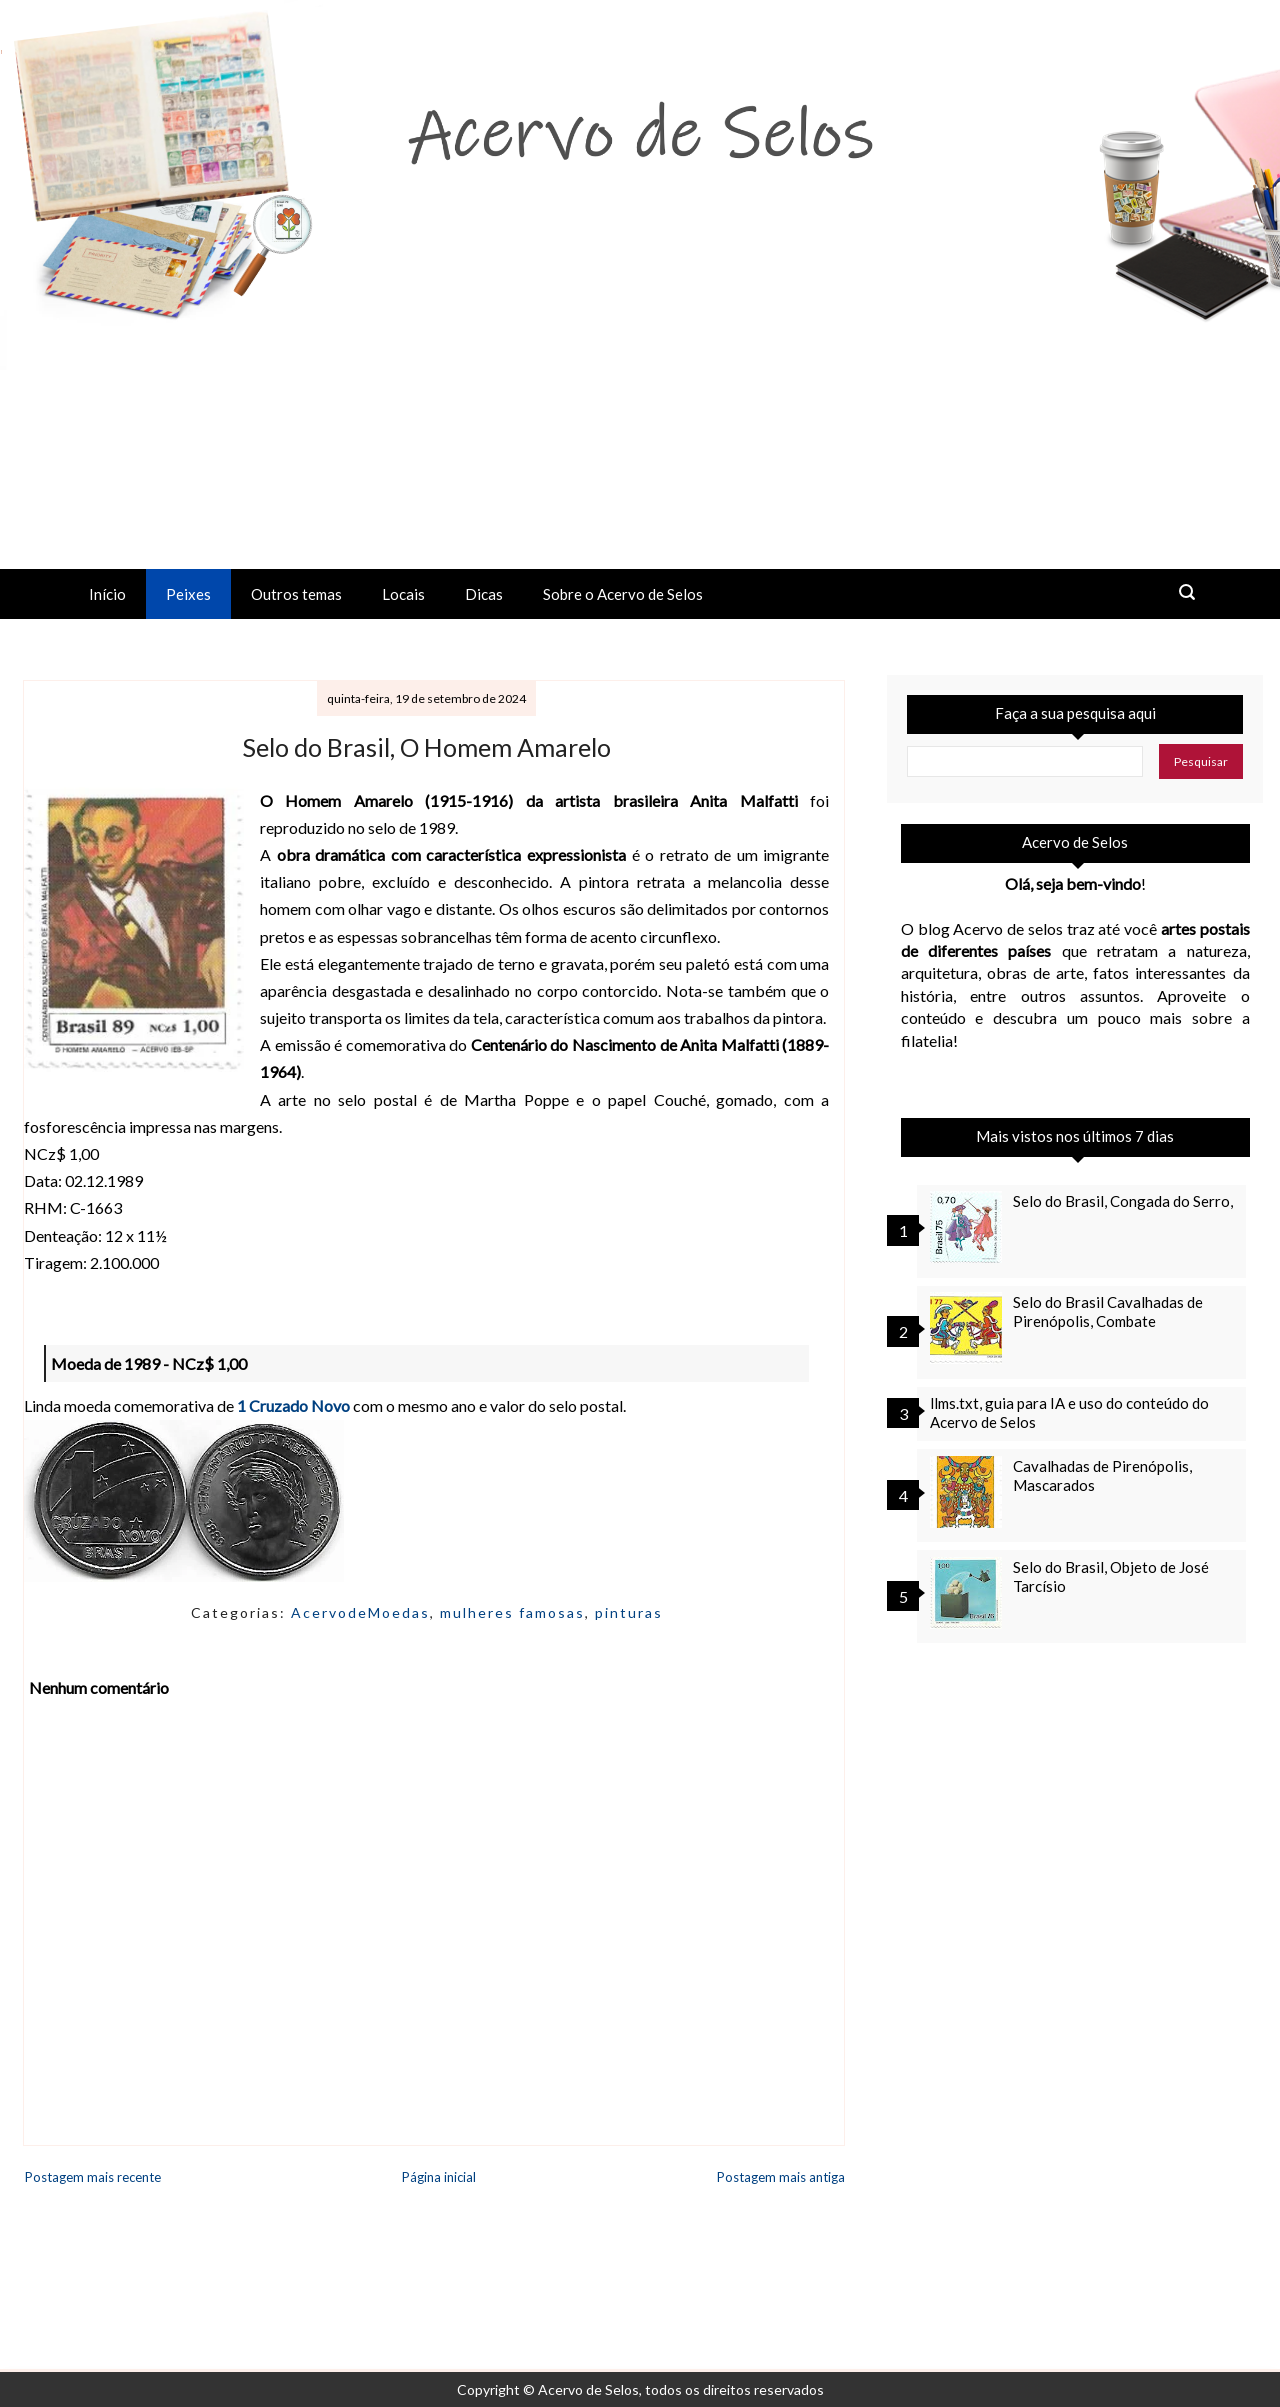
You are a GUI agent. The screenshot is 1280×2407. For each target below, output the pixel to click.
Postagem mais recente (93, 2177)
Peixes (188, 594)
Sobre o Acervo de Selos (623, 594)
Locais (403, 594)
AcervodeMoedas (360, 1612)
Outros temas (296, 594)
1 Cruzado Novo (293, 1405)
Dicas (484, 594)
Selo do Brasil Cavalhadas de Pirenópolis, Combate (1108, 1311)
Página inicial (439, 2177)
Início (107, 594)
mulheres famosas (512, 1612)
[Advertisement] (640, 419)
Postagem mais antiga (781, 2177)
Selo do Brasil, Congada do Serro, (1123, 1201)
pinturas (629, 1612)
